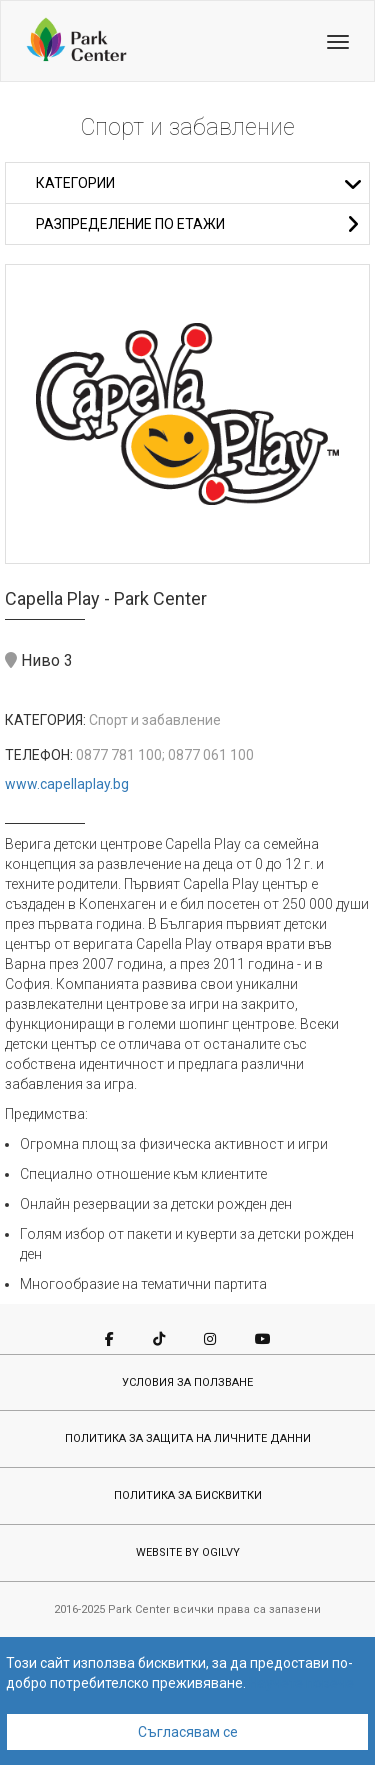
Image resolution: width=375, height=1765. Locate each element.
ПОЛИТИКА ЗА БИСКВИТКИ (188, 1495)
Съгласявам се (188, 1732)
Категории (199, 183)
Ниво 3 (39, 660)
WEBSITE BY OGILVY (188, 1552)
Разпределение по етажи (197, 224)
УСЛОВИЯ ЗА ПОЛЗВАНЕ (187, 1382)
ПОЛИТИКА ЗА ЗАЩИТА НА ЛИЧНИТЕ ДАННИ (188, 1438)
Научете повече (301, 1683)
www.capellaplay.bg (67, 784)
